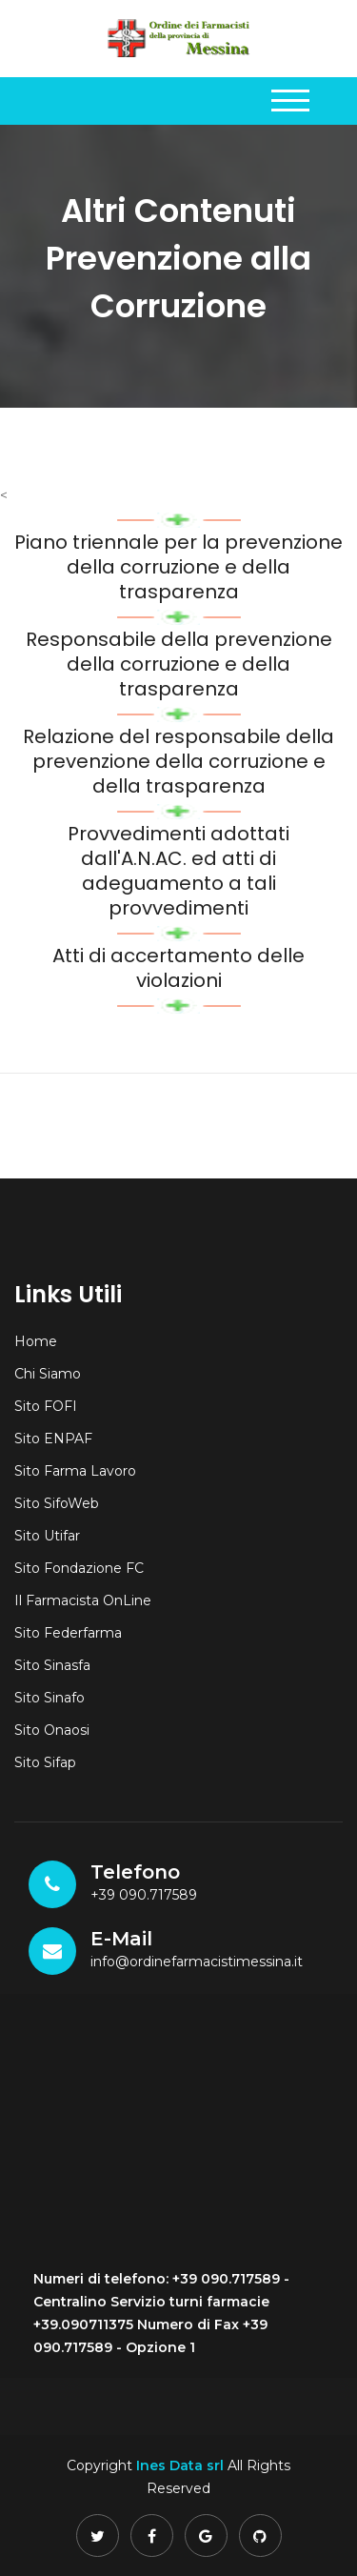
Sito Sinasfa (52, 1665)
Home (35, 1341)
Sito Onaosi (51, 1730)
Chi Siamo (47, 1373)
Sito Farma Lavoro (75, 1470)
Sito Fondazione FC (79, 1568)
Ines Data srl (180, 2465)
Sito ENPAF (53, 1438)
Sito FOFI (45, 1406)
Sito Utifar (47, 1535)
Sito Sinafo (49, 1697)
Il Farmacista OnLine (82, 1600)
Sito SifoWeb (56, 1503)
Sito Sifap (45, 1762)
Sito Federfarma (68, 1632)
